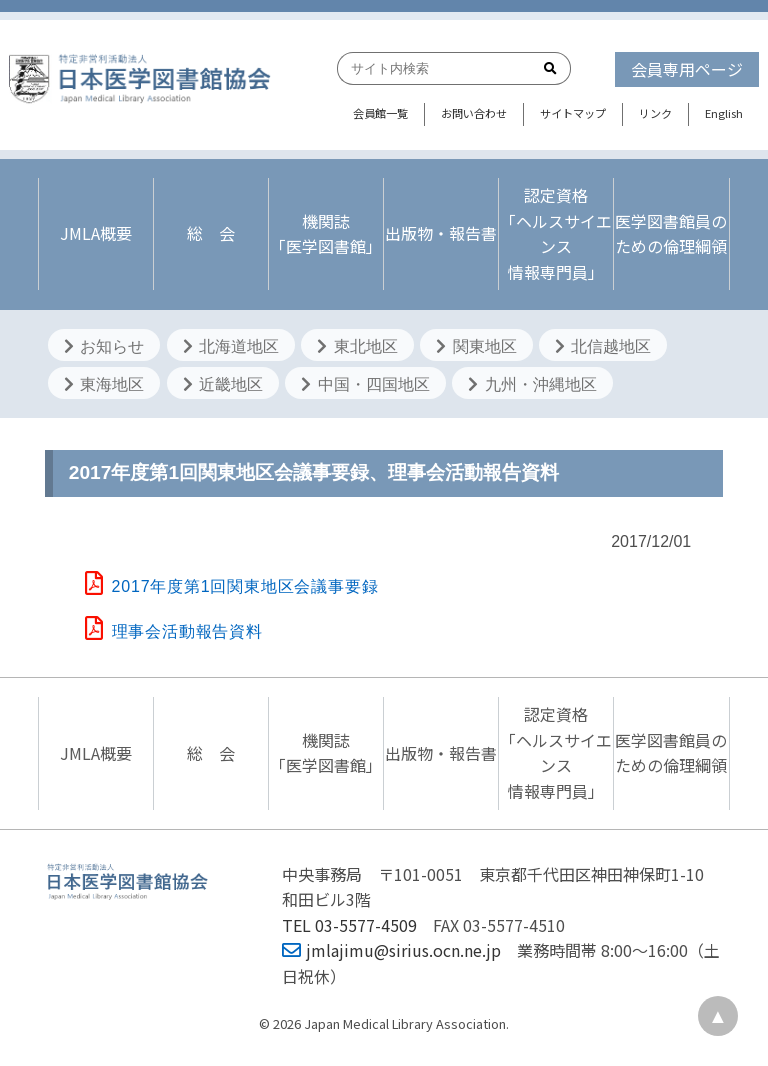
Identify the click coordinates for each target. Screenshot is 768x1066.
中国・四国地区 (365, 384)
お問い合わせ (474, 113)
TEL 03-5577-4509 (349, 925)
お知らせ (104, 346)
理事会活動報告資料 (174, 631)
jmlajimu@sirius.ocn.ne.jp (391, 950)
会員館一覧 (380, 113)
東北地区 (357, 346)
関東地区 (476, 346)
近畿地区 (223, 384)
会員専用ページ (687, 69)
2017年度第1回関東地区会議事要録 (232, 586)
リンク (655, 113)
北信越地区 (603, 346)
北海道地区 (231, 346)
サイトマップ (573, 113)
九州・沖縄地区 (532, 384)
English (724, 113)
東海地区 (104, 384)
